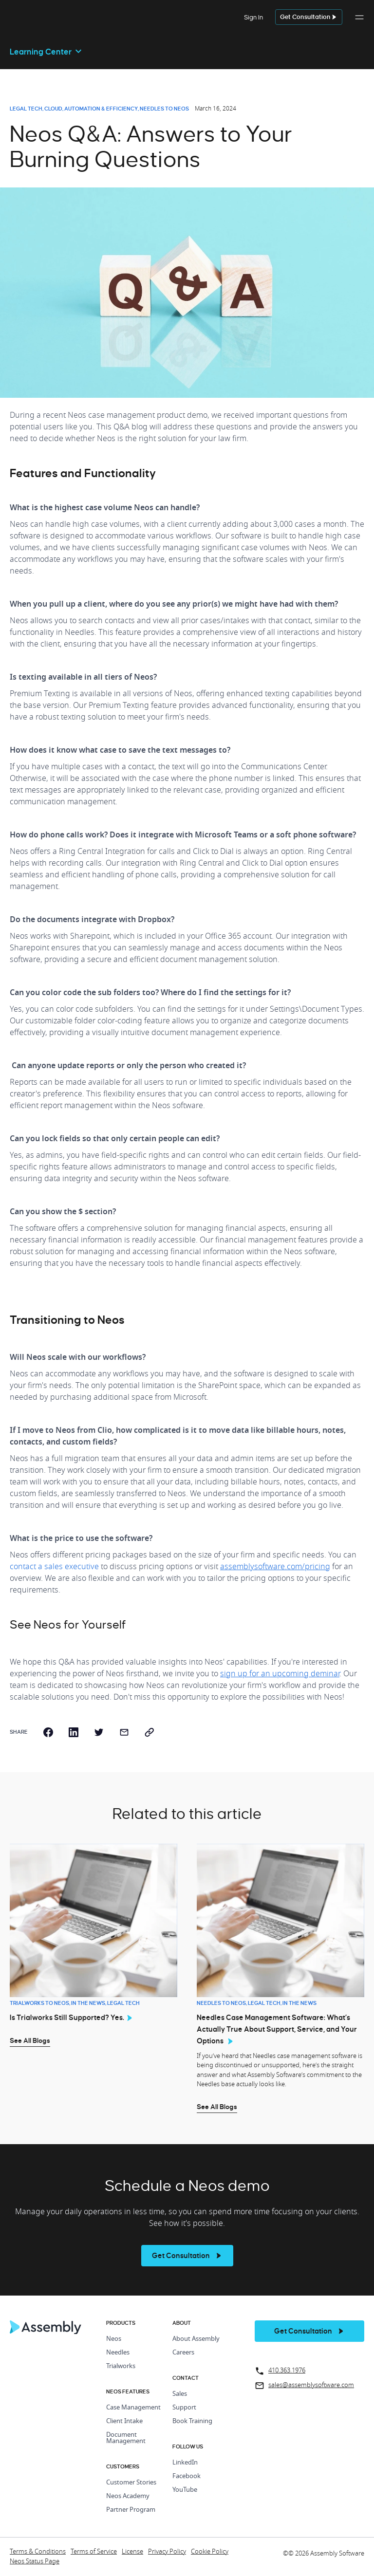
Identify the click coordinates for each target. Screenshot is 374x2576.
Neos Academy (128, 2496)
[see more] (187, 2255)
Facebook (186, 2476)
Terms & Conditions (38, 2552)
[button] (359, 22)
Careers (183, 2353)
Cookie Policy (209, 2552)
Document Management (126, 2438)
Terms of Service (94, 2552)
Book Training (192, 2421)
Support (184, 2408)
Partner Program (130, 2510)
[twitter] (99, 1732)
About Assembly (196, 2339)
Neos (113, 2339)
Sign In (253, 17)
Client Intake (124, 2421)
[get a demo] (308, 17)
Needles (118, 2353)
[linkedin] (73, 1732)
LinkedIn (185, 2463)
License (132, 2552)
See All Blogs (30, 2040)
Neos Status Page (34, 2561)
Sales (179, 2394)
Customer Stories (131, 2483)
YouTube (184, 2490)
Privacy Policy (167, 2552)
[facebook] (48, 1732)
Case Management (133, 2408)
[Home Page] (46, 2331)
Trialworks (120, 2366)
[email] (124, 1732)
